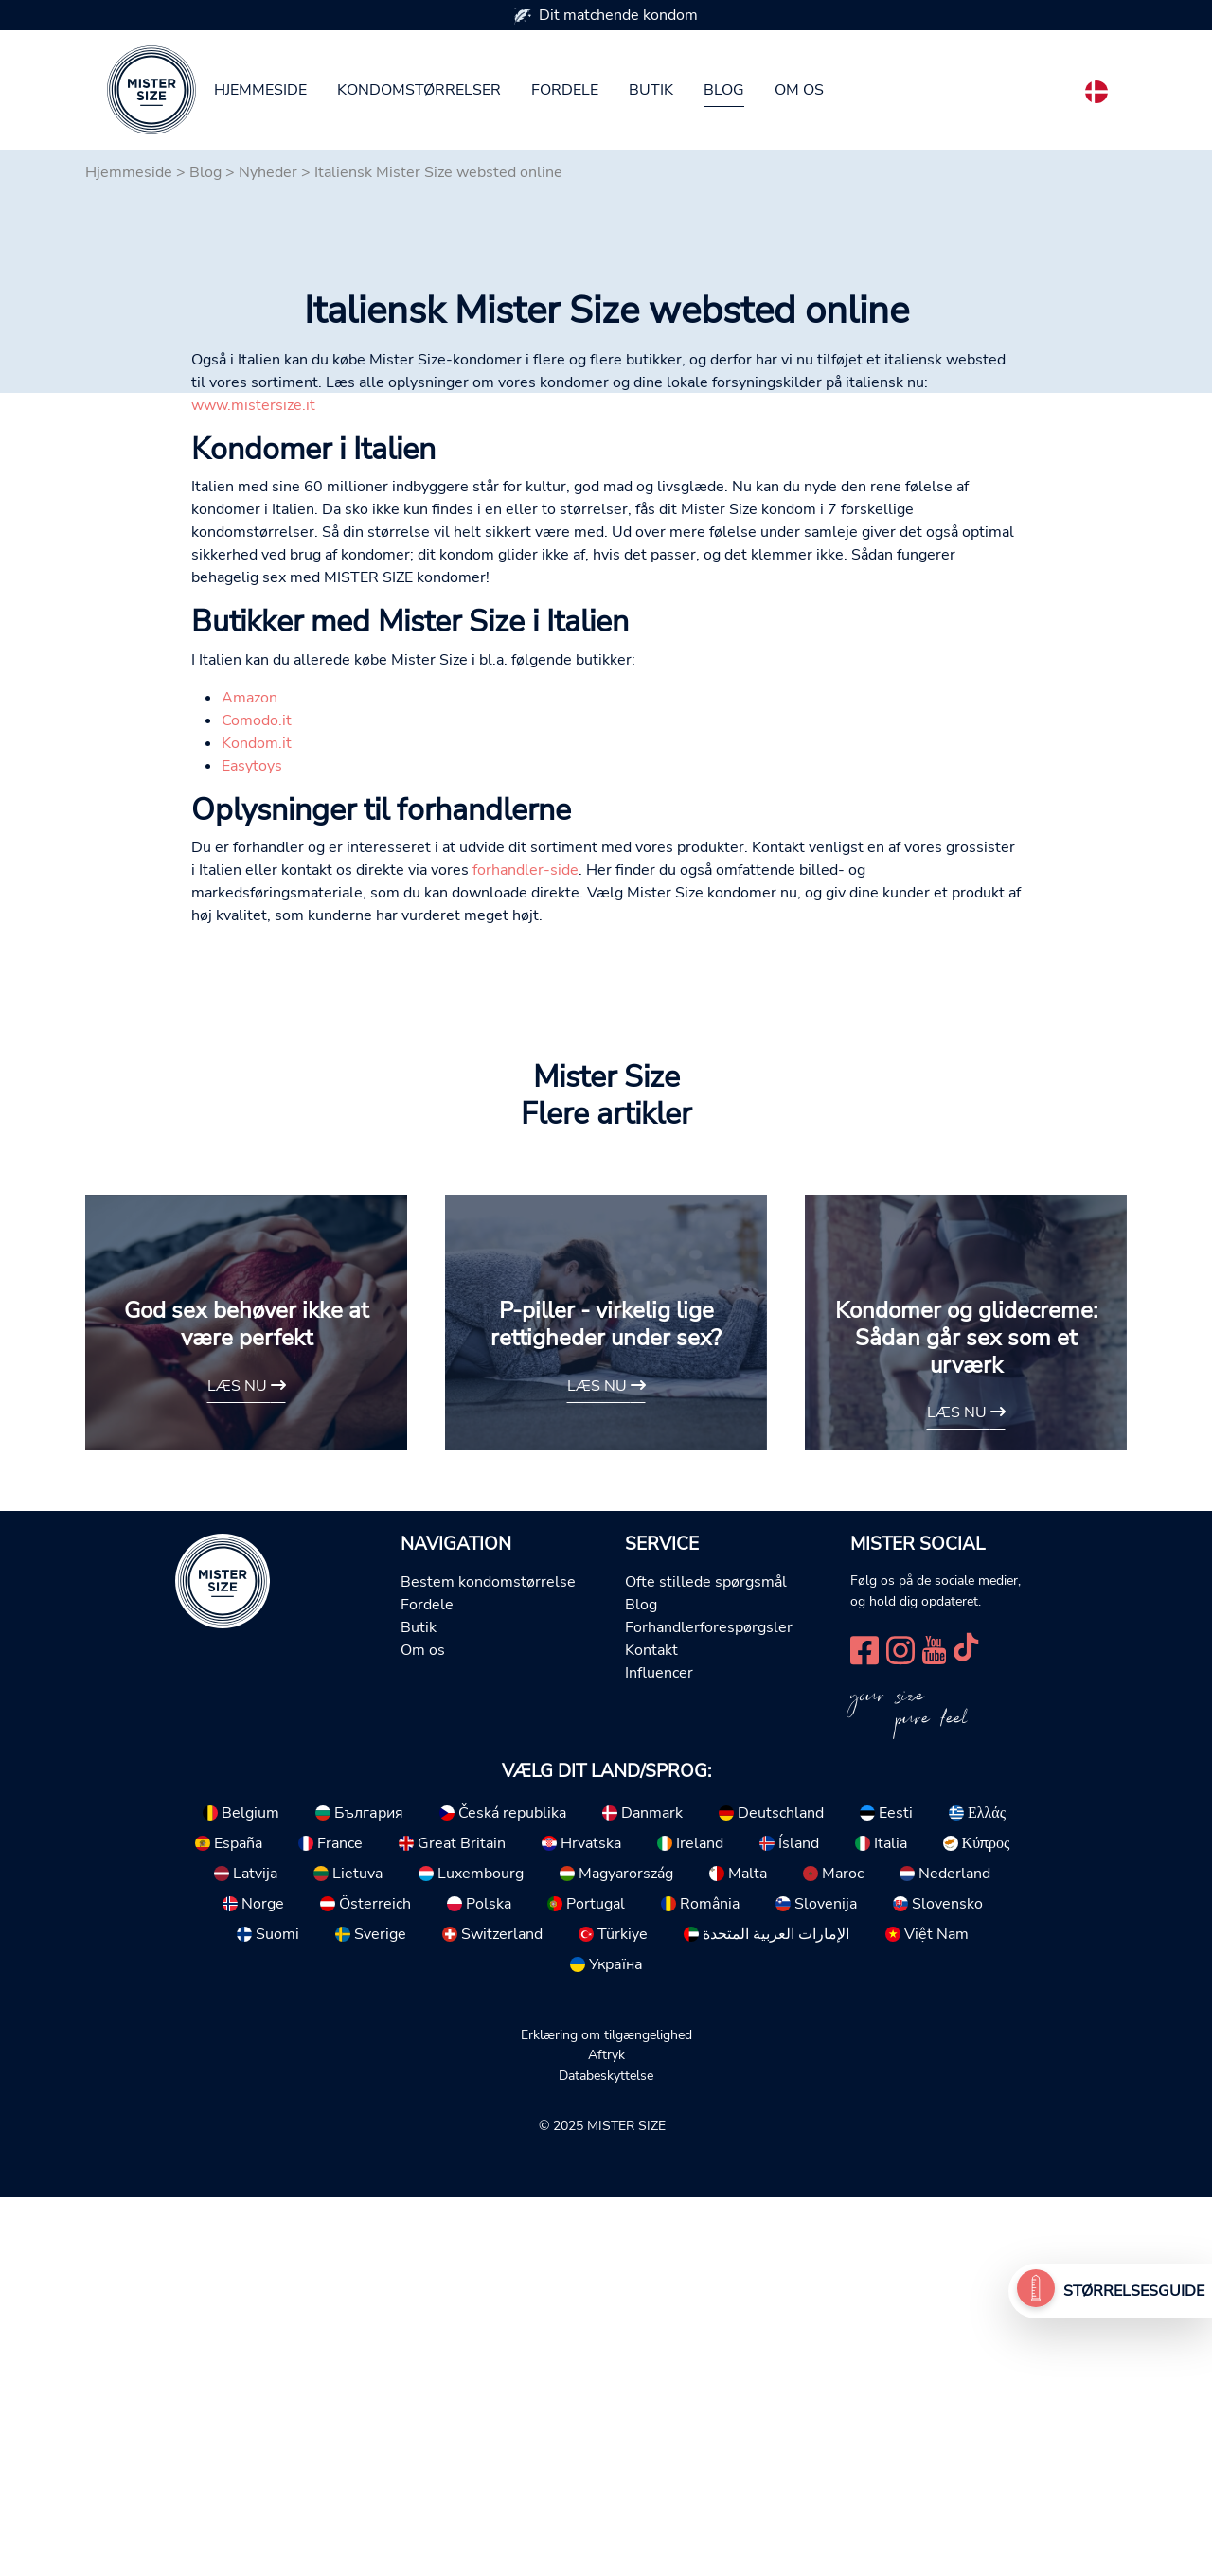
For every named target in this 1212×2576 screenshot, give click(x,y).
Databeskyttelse (606, 2453)
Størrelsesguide (1133, 2291)
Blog (724, 90)
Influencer (659, 2051)
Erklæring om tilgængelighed (606, 2413)
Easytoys (252, 1144)
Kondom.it (257, 1121)
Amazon (249, 1076)
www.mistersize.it (253, 783)
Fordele (564, 90)
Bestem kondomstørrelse (488, 1960)
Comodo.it (257, 1099)
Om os (799, 90)
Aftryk (606, 2433)
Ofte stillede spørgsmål (706, 1960)
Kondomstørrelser (419, 90)
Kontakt (651, 2028)
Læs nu (246, 1764)
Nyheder (268, 172)
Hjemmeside (260, 90)
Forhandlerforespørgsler (709, 2006)
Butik (651, 90)
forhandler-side (525, 1248)
